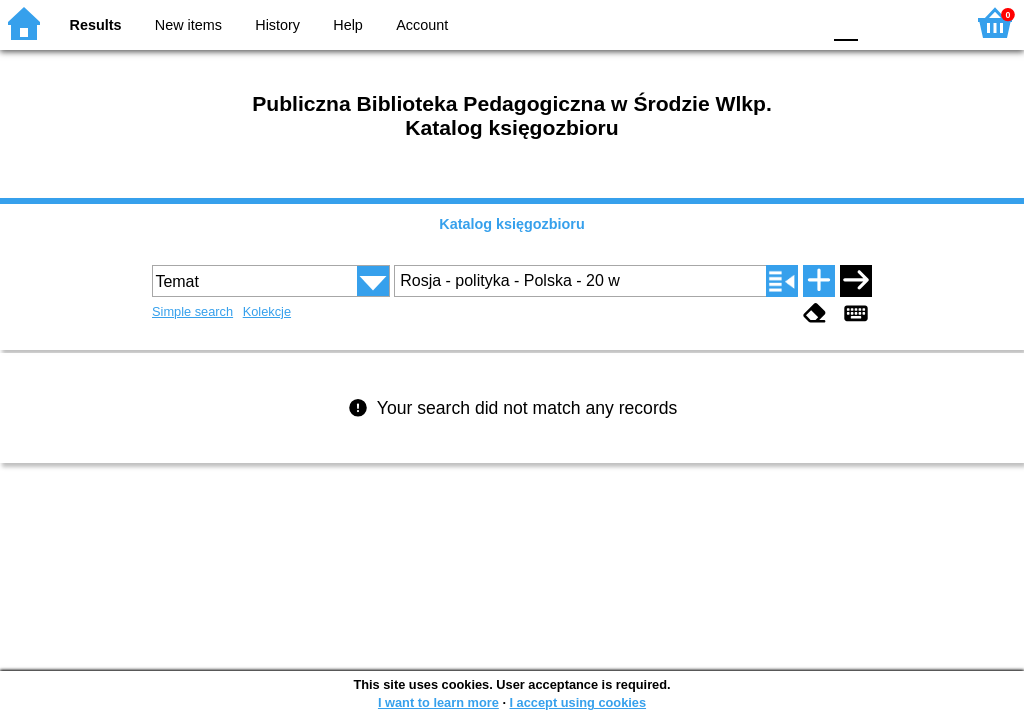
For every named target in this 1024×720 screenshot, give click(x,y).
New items (188, 25)
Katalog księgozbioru (512, 224)
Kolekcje (267, 311)
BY (799, 22)
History (277, 25)
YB (758, 22)
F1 (880, 22)
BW (719, 22)
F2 (926, 22)
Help (348, 25)
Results (96, 25)
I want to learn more (438, 702)
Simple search (192, 311)
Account (422, 25)
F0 (845, 22)
